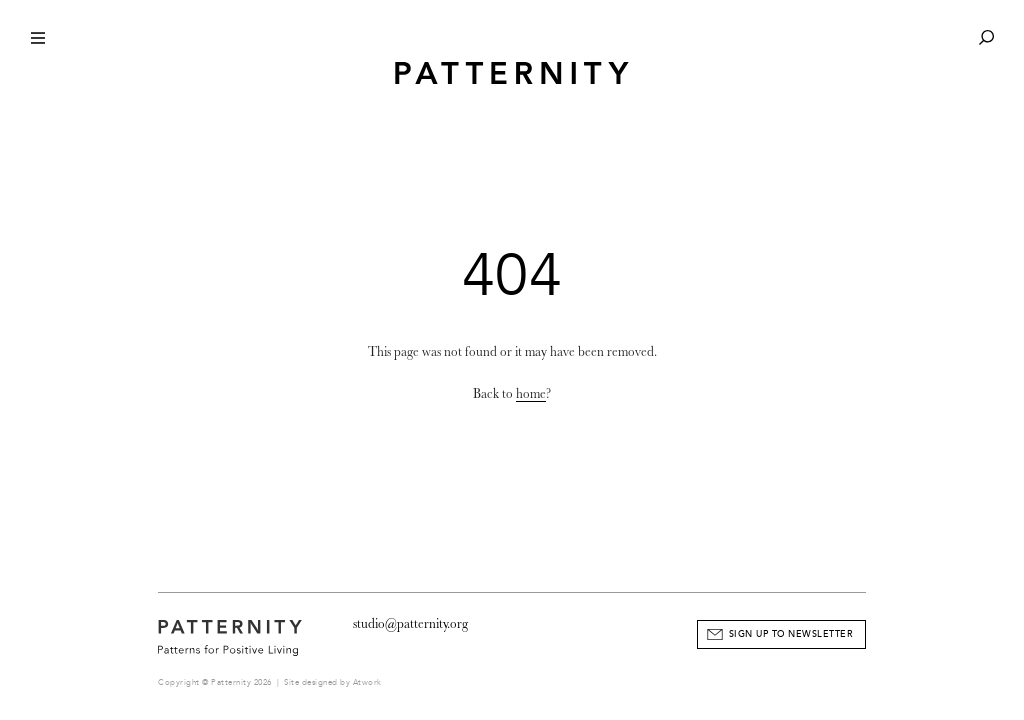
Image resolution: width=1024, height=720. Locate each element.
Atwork (367, 682)
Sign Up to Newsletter (791, 634)
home (531, 393)
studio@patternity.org (410, 623)
